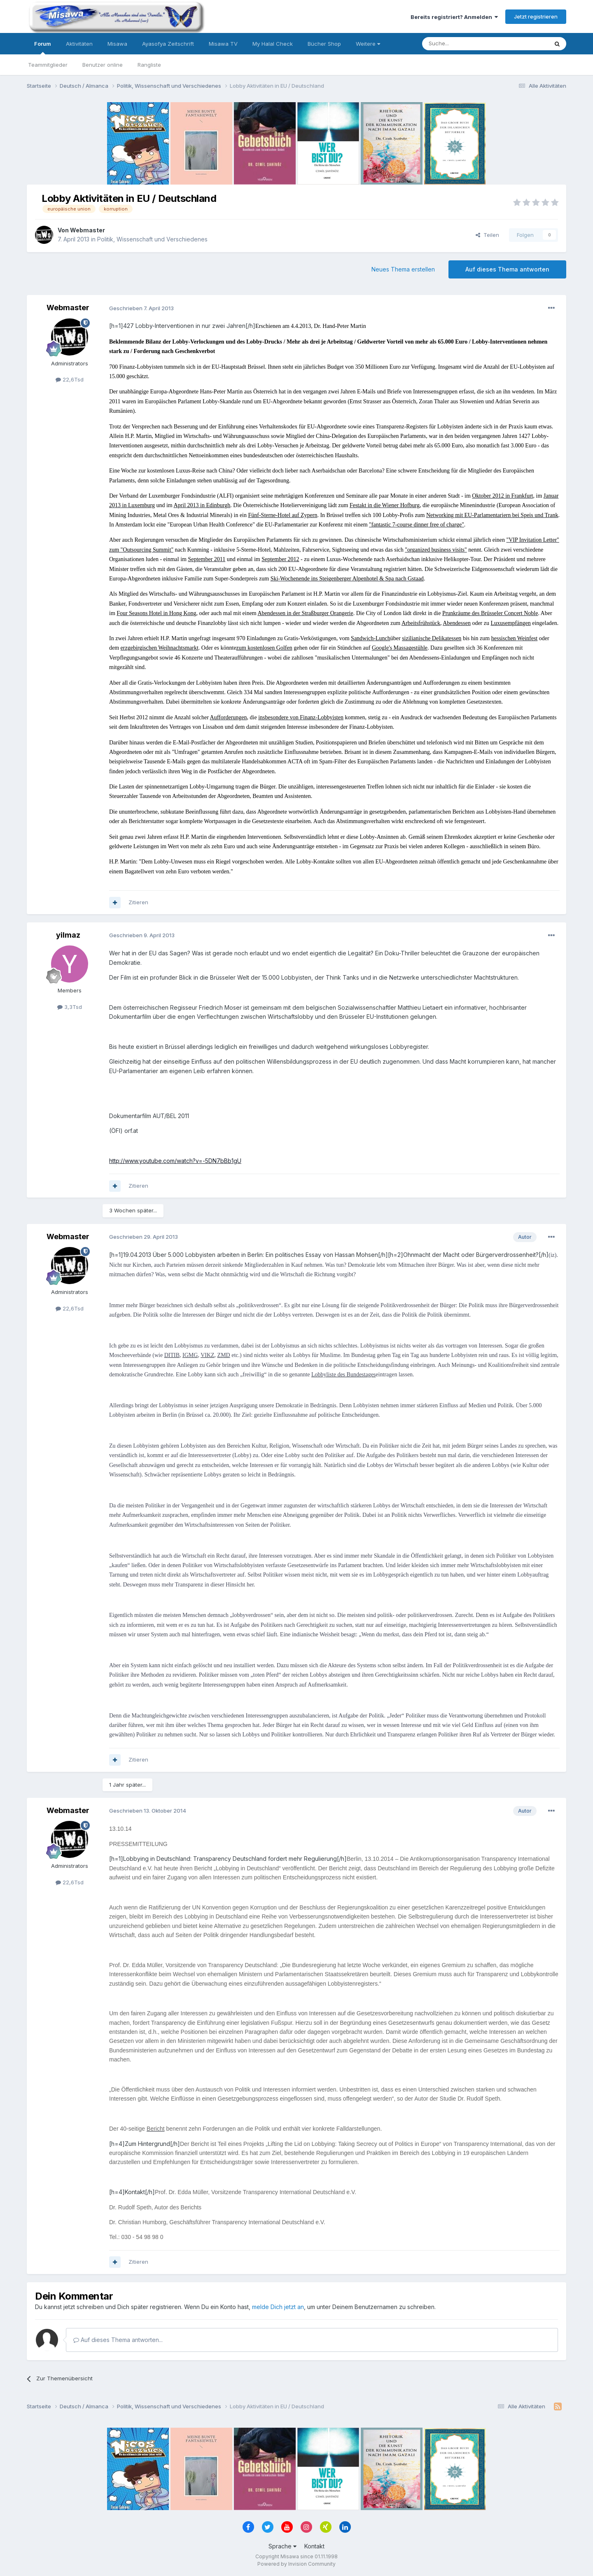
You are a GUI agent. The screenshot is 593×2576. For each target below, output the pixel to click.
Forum (42, 47)
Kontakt (314, 2546)
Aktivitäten (79, 43)
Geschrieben (141, 308)
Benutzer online (102, 64)
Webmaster (87, 230)
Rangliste (149, 64)
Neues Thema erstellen (403, 269)
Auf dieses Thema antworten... (118, 2339)
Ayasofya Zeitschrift (168, 43)
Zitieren (138, 902)
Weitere (368, 43)
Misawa (117, 43)
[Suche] (459, 43)
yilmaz (68, 935)
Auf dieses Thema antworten (507, 269)
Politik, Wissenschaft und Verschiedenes (152, 239)
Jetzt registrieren (536, 16)
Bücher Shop (324, 43)
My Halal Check (272, 43)
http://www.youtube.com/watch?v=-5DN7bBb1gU (175, 1160)
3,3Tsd (69, 1007)
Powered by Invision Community (296, 2564)
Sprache (282, 2546)
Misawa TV (223, 43)
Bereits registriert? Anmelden (454, 17)
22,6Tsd (70, 379)
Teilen (487, 235)
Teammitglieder (48, 64)
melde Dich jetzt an (278, 2306)
